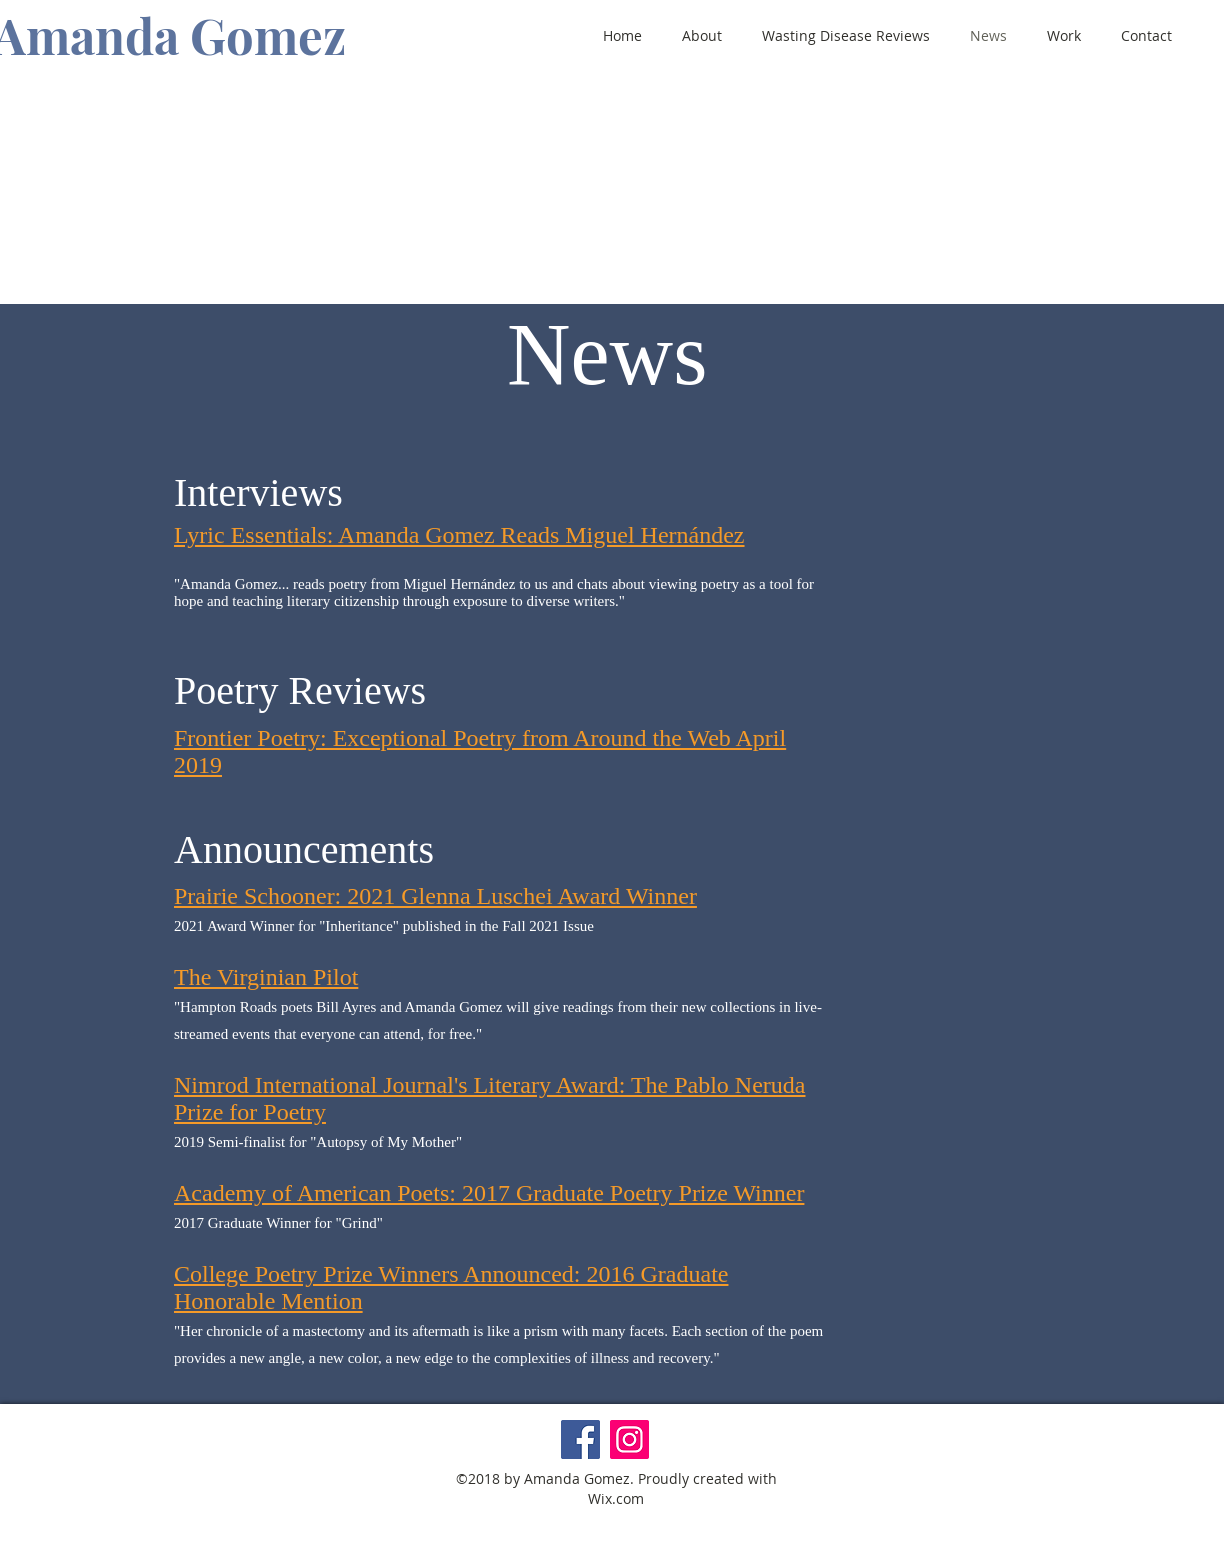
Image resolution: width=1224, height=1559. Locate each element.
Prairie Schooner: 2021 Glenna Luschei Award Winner (435, 896)
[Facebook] (580, 1439)
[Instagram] (629, 1439)
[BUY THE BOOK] (645, 277)
